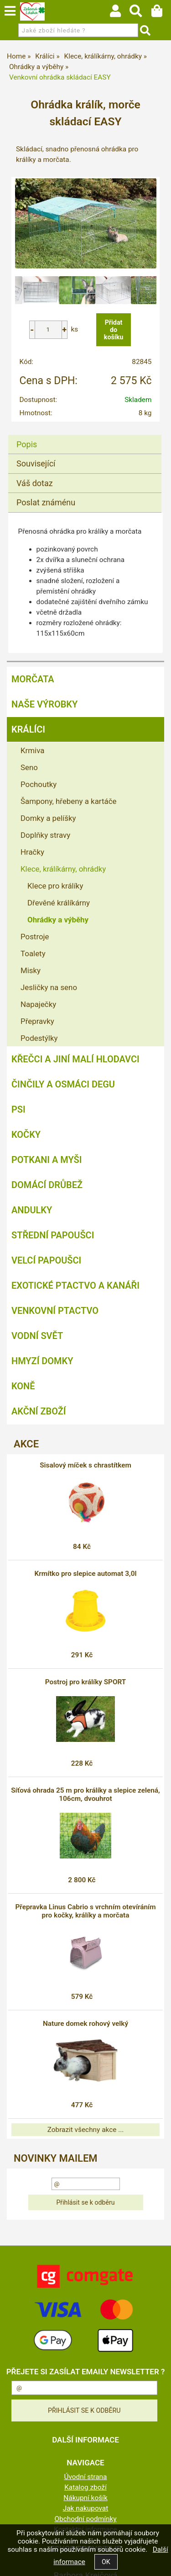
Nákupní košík (85, 2498)
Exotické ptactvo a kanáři (75, 1285)
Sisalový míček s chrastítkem (85, 1465)
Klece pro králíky (55, 885)
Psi (18, 1109)
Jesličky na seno (49, 987)
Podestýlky (39, 1038)
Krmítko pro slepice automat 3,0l (85, 1573)
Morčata (32, 679)
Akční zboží (38, 1411)
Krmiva (32, 750)
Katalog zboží (85, 2487)
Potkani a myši (46, 1159)
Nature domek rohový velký (85, 2023)
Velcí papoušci (46, 1260)
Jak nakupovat (86, 2508)
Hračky (32, 852)
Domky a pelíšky (48, 818)
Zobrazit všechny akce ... (85, 2130)
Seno (29, 767)
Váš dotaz (34, 483)
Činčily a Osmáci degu (63, 1084)
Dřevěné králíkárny (58, 902)
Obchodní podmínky (85, 2519)
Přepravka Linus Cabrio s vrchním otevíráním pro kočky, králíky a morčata (85, 1911)
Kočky (26, 1134)
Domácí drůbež (47, 1184)
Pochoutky (39, 784)
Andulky (31, 1210)
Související (35, 463)
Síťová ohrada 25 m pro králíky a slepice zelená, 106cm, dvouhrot (85, 1794)
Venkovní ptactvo (54, 1310)
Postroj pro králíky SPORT (85, 1682)
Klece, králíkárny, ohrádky (63, 868)
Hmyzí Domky (42, 1360)
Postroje (35, 936)
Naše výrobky (44, 704)
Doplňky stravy (45, 835)
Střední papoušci (52, 1235)
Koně (23, 1386)
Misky (31, 970)
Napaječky (38, 1004)
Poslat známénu (45, 502)
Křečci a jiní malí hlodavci (75, 1059)
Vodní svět (37, 1335)
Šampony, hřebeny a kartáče (68, 801)
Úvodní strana (85, 2477)
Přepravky (37, 1021)
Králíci (28, 729)
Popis (26, 444)
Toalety (33, 953)
